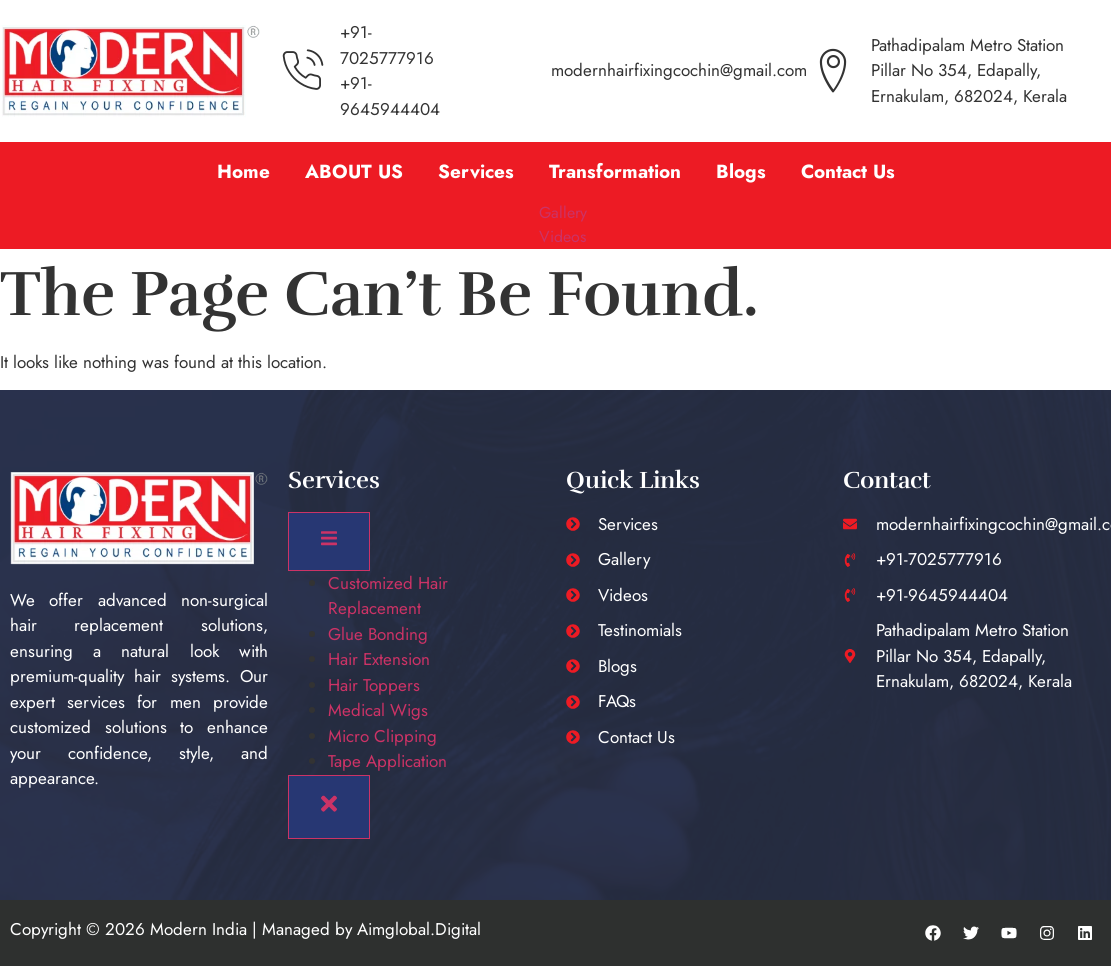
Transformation (615, 171)
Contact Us (848, 171)
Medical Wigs (378, 710)
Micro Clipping (382, 736)
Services (476, 171)
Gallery (563, 212)
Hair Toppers (374, 685)
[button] (615, 171)
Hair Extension (379, 659)
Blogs (741, 171)
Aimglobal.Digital (419, 929)
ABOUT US (354, 171)
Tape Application (387, 761)
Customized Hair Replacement (388, 596)
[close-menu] (329, 807)
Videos (562, 236)
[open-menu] (329, 541)
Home (243, 171)
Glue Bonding (378, 634)
